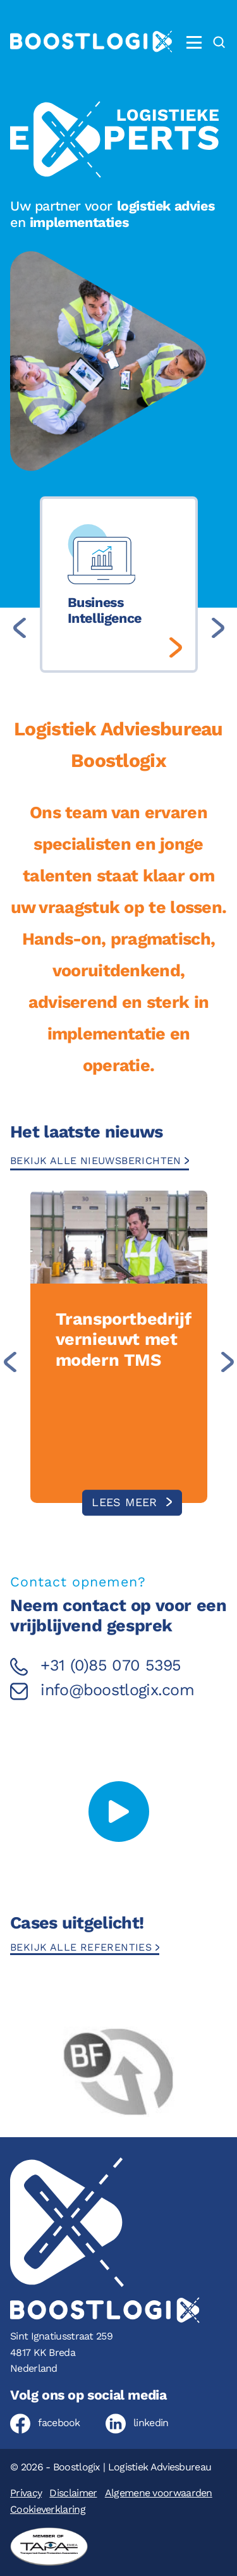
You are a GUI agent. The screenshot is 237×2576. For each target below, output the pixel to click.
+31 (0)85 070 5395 (110, 1665)
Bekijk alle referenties (82, 1947)
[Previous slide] (19, 628)
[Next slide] (218, 628)
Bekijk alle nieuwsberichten (97, 1161)
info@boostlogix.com (117, 1690)
